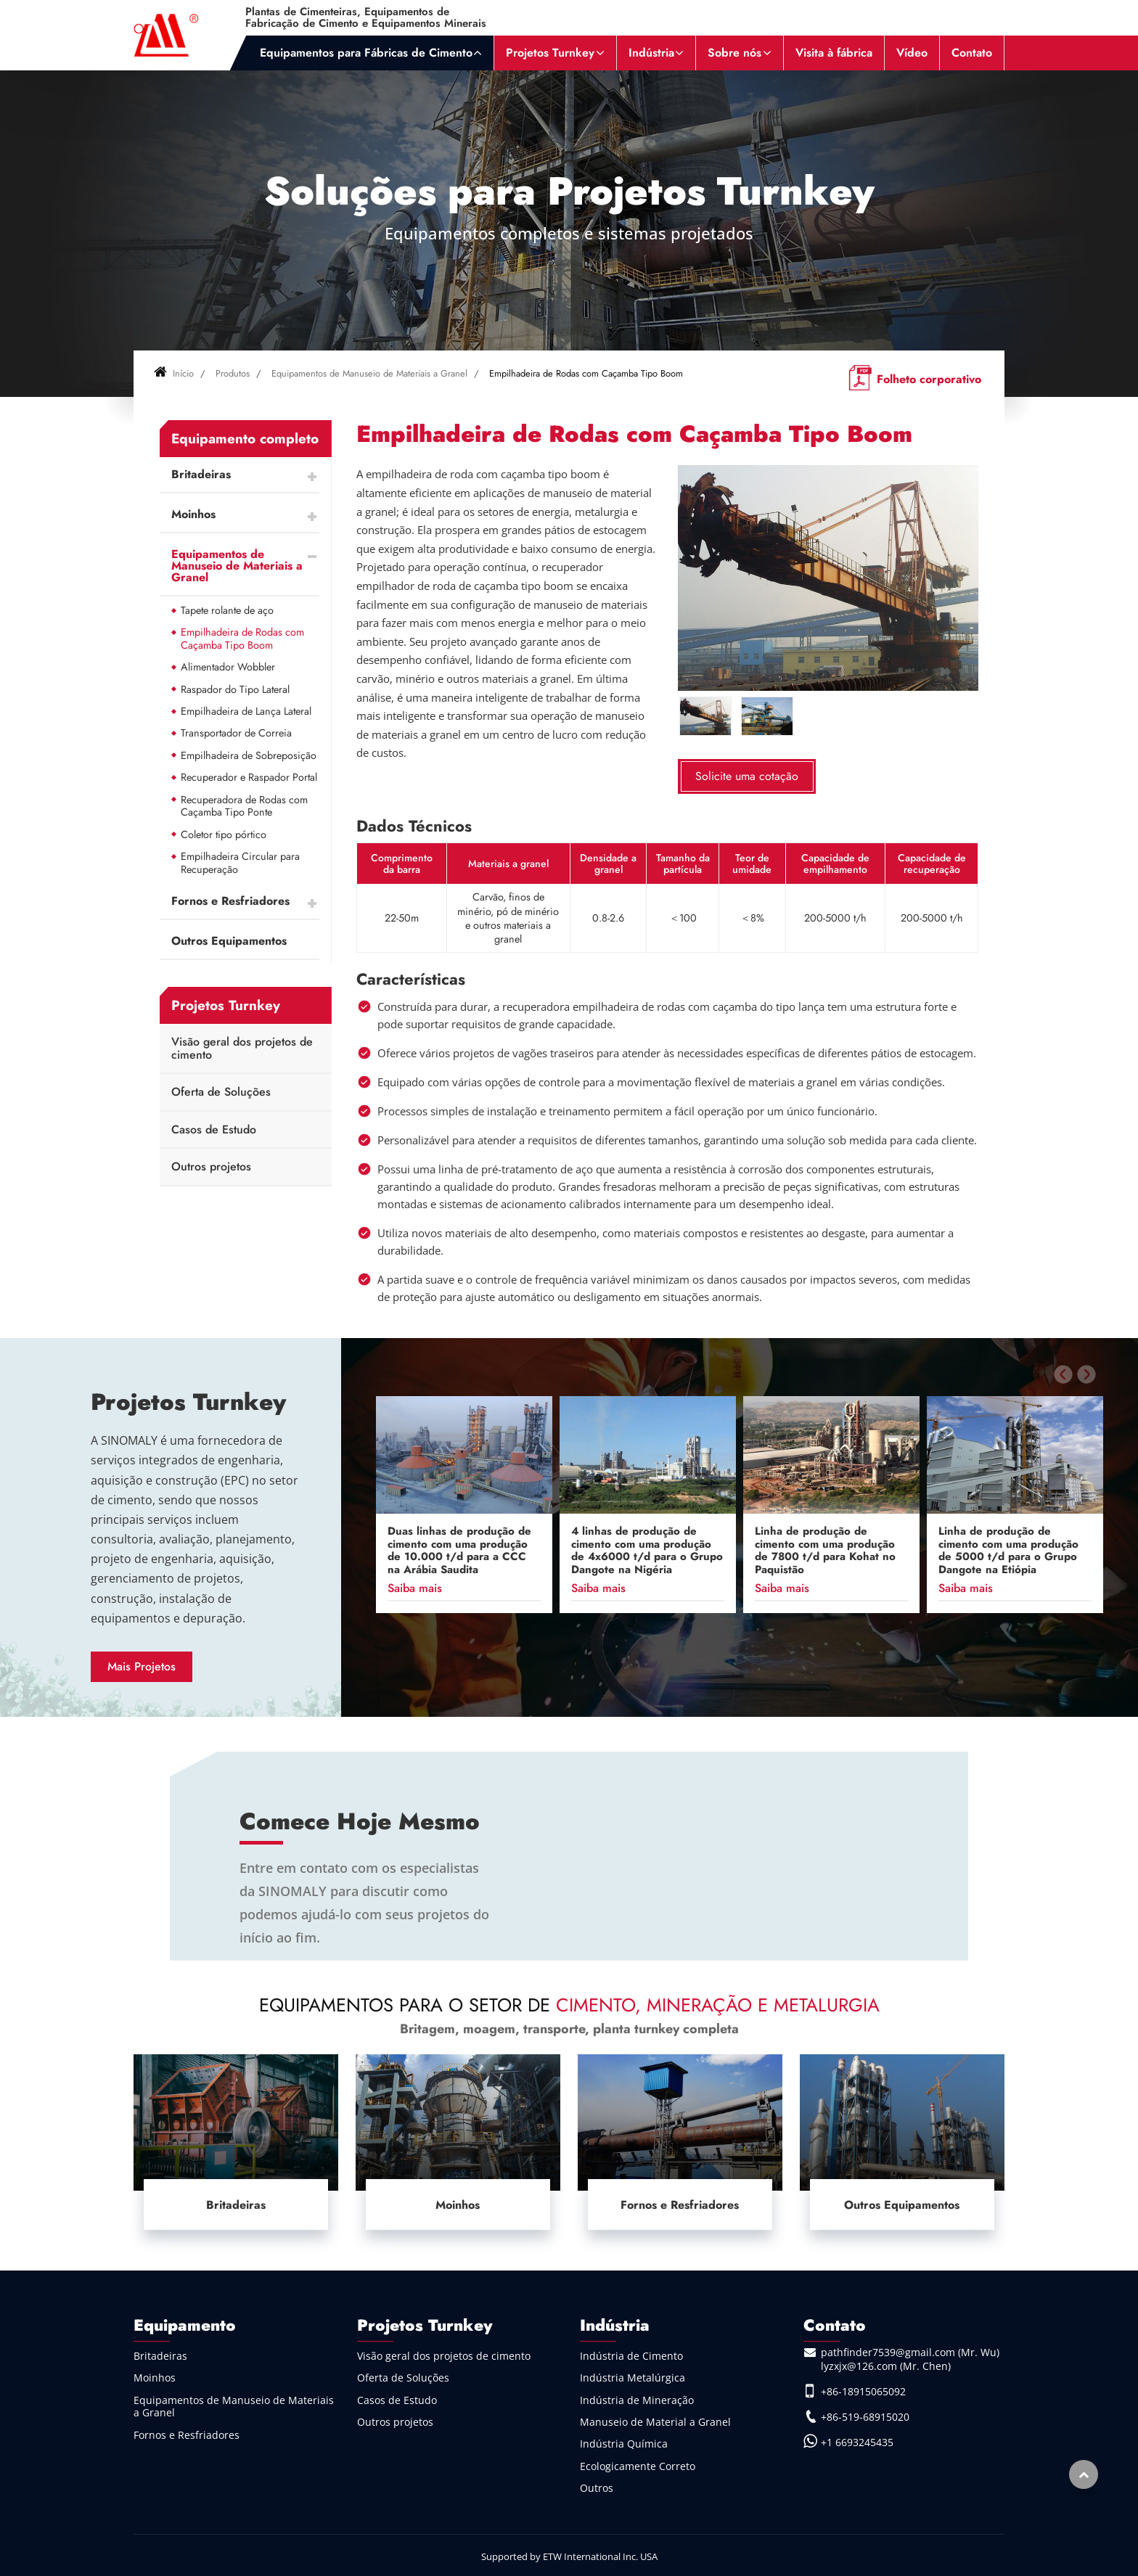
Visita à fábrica (833, 52)
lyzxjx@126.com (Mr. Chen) (886, 2366)
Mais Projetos (141, 1666)
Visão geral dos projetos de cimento (242, 1048)
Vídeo (912, 52)
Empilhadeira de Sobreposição (248, 755)
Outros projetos (211, 1166)
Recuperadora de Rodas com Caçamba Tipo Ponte (244, 806)
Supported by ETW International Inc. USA (569, 2556)
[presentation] (1063, 1374)
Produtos (233, 373)
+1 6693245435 (857, 2442)
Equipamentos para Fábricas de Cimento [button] (366, 52)
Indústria (615, 2325)
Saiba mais (415, 1588)
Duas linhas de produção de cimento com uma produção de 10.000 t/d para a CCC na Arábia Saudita (459, 1550)
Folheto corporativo (929, 379)
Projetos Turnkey (188, 1402)
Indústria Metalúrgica (632, 2377)
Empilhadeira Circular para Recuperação (240, 863)
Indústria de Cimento (631, 2356)
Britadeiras (201, 474)
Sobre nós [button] (734, 52)
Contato (971, 52)
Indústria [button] (651, 52)
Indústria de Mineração (637, 2400)
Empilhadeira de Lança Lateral (246, 711)
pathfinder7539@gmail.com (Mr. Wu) (910, 2352)
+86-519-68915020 (865, 2417)
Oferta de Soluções (221, 1091)
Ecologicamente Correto (637, 2466)
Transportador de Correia (236, 733)
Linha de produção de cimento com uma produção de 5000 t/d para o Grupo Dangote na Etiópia (1008, 1550)
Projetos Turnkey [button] (550, 52)
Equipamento (185, 2325)
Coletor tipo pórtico (223, 834)
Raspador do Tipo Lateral (235, 689)
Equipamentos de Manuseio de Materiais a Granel (369, 373)
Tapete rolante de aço (227, 610)
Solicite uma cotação (746, 776)
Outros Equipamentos (229, 940)
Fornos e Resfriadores (230, 901)
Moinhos (193, 514)
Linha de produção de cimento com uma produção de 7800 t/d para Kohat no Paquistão (825, 1550)
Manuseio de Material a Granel (655, 2422)
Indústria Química (624, 2443)
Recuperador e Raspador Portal (249, 777)
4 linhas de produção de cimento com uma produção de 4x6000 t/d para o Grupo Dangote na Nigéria (647, 1550)
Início (174, 373)
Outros (596, 2488)
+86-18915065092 (863, 2391)
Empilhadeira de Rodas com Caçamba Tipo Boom (242, 638)
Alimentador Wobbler (228, 667)
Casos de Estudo (213, 1129)
